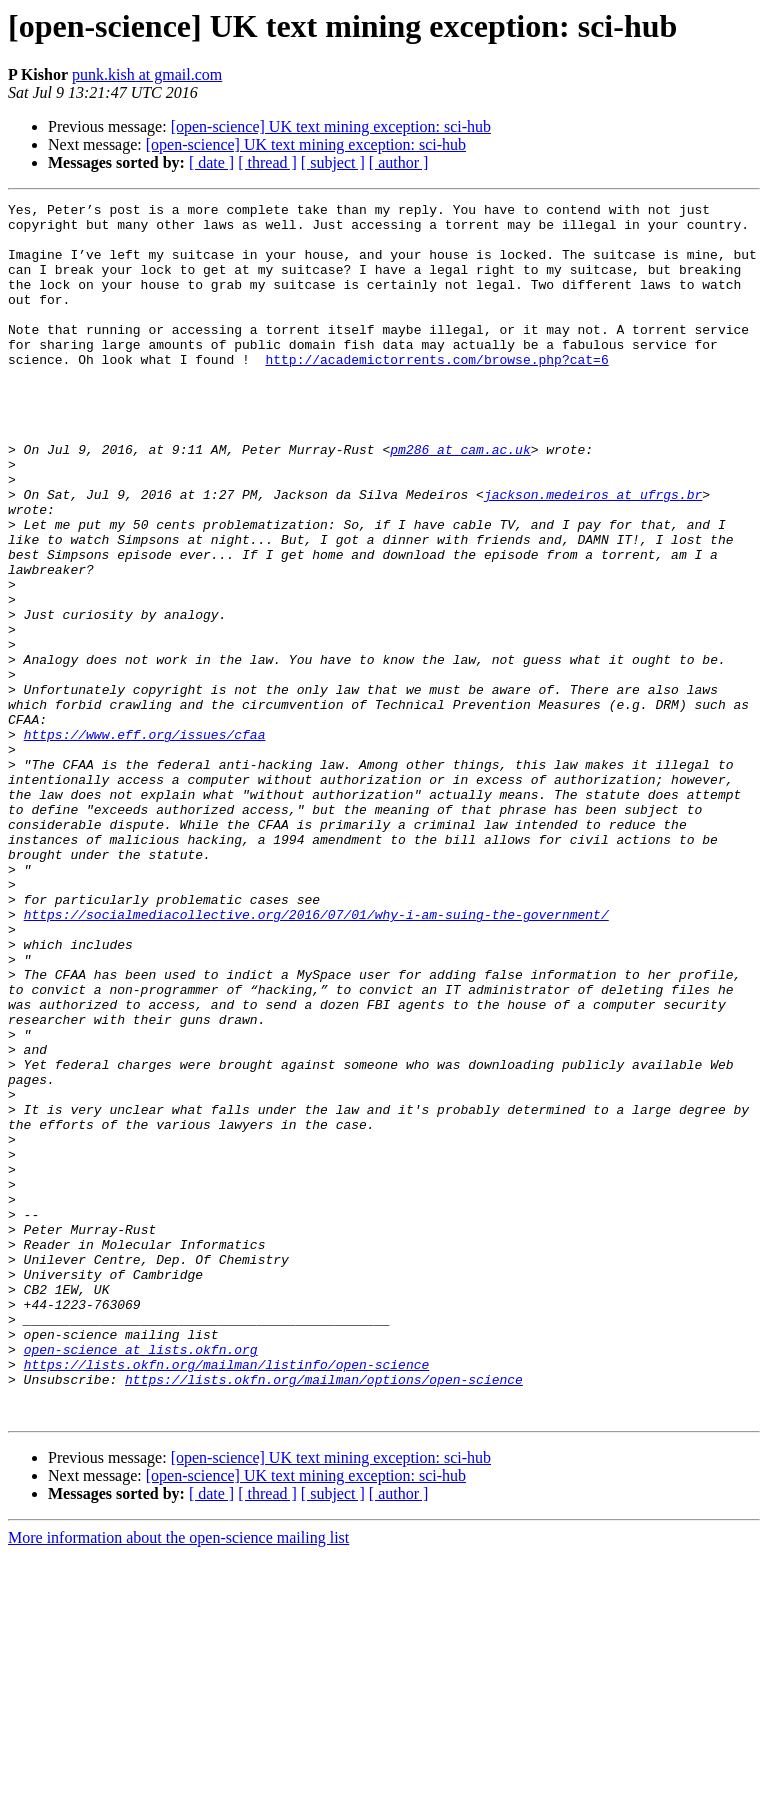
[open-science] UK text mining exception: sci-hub (331, 126)
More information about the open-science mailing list (178, 1780)
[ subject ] (333, 162)
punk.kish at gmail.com (147, 74)
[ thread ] (267, 162)
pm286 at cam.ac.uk (460, 500)
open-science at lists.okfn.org (141, 1580)
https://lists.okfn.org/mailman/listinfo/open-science (227, 1598)
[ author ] (399, 162)
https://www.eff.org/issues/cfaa (145, 842)
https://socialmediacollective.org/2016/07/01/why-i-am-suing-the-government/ (316, 1058)
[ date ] (211, 162)
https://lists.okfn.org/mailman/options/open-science (324, 1616)
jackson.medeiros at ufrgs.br (593, 554)
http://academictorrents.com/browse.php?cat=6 (436, 392)
